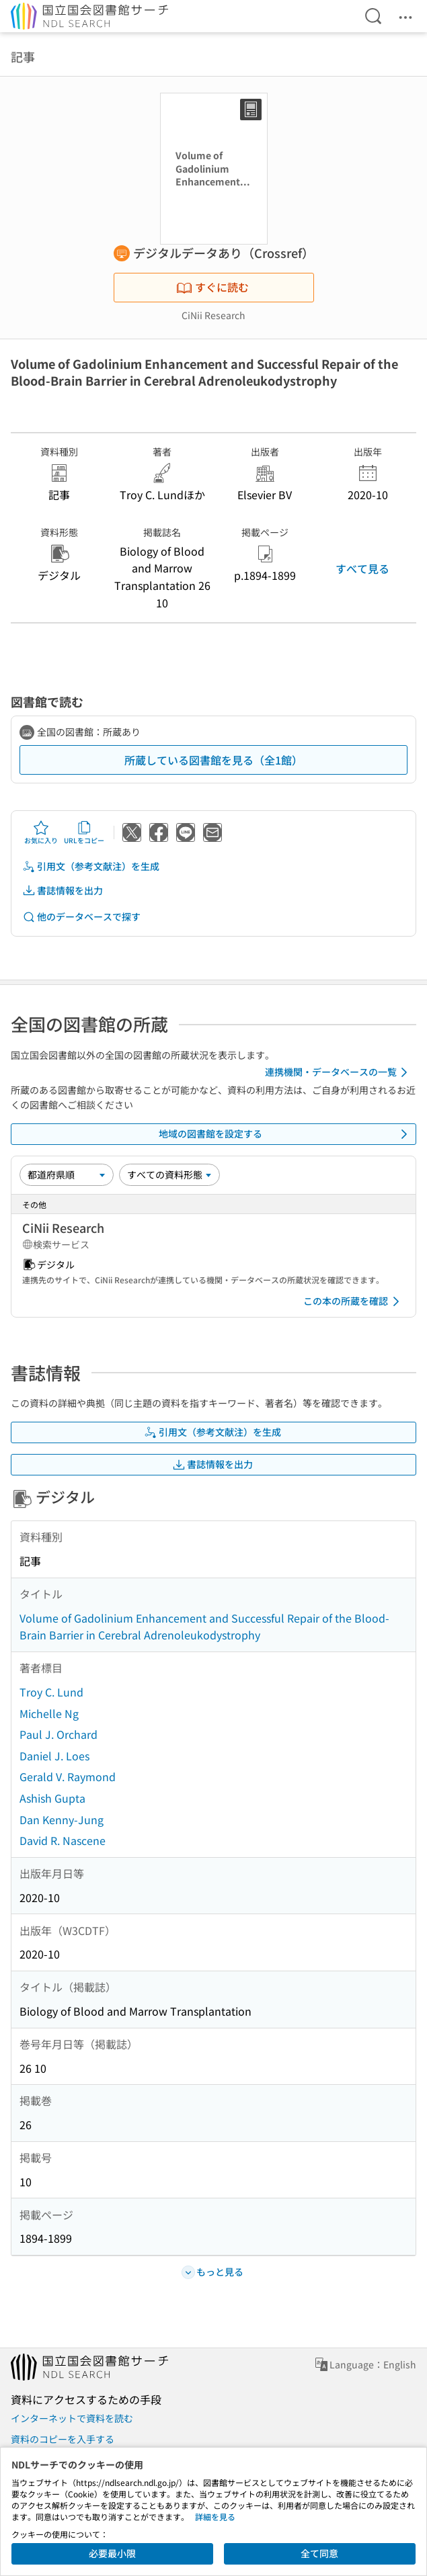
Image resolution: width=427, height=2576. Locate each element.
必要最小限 (112, 2553)
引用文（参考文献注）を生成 (90, 866)
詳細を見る (215, 2516)
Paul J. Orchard (59, 1734)
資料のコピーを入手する (62, 2439)
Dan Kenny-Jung (62, 1819)
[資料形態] (169, 1174)
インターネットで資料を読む (72, 2418)
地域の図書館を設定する (286, 1134)
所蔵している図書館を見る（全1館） (213, 760)
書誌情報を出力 (62, 891)
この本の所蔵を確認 (353, 1301)
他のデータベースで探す (81, 917)
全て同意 (319, 2553)
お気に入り (41, 832)
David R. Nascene (63, 1840)
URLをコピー (84, 832)
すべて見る (362, 568)
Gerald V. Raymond (68, 1776)
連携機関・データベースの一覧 (338, 1072)
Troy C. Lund (51, 1692)
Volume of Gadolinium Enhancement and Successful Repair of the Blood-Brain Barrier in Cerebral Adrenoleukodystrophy (204, 1626)
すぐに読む (212, 287)
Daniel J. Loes (54, 1756)
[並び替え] (67, 1174)
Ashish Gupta (52, 1798)
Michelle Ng (49, 1713)
